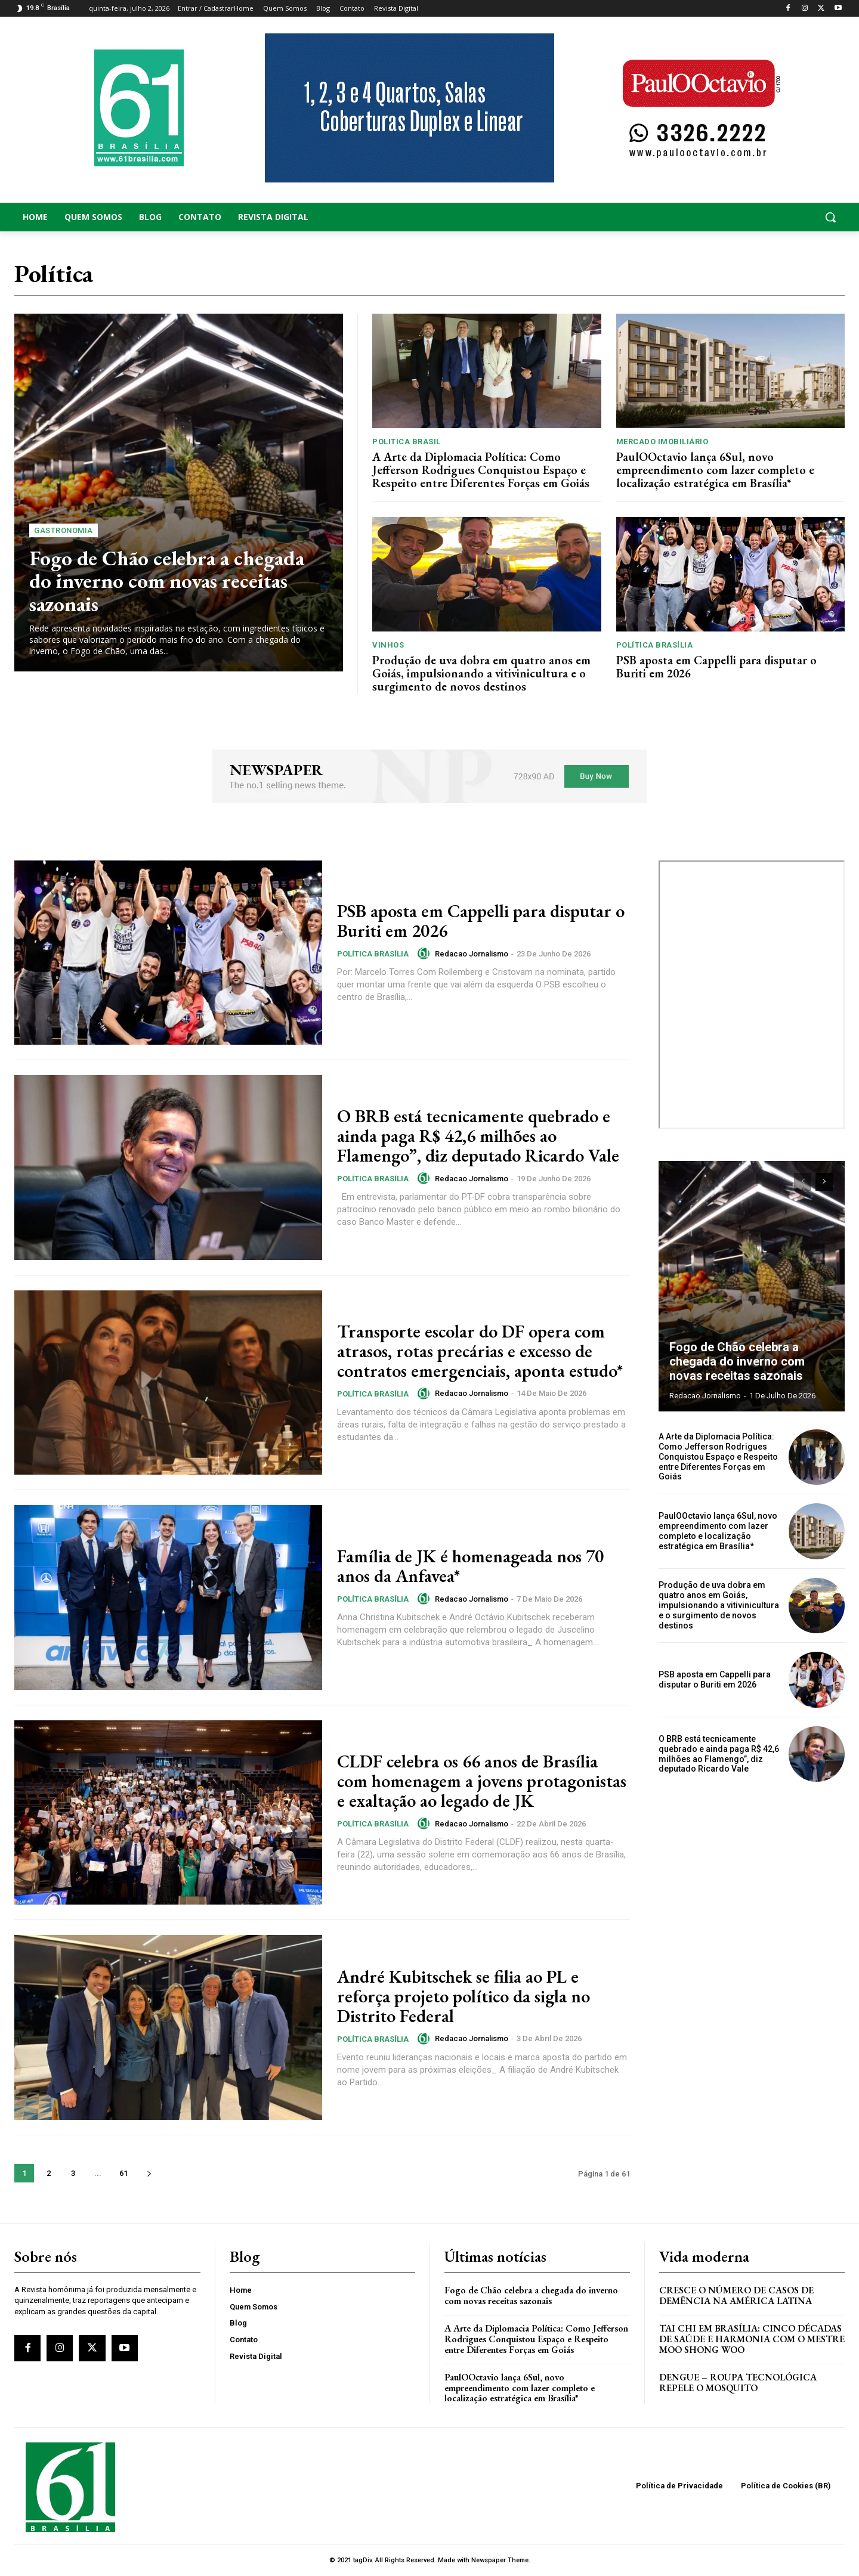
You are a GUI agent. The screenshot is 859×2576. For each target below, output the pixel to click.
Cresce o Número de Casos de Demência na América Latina (736, 2295)
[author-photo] (425, 953)
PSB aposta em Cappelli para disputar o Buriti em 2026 (716, 666)
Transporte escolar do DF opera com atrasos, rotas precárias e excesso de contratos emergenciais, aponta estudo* (480, 1351)
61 (123, 2173)
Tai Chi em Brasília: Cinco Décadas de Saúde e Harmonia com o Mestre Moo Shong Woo (752, 2338)
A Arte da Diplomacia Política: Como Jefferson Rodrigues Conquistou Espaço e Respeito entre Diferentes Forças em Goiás (480, 470)
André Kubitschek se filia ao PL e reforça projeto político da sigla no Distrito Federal (463, 1996)
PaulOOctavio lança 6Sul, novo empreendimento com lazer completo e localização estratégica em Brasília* (715, 470)
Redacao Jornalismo (471, 953)
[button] (752, 217)
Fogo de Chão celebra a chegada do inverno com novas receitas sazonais (166, 580)
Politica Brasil (406, 441)
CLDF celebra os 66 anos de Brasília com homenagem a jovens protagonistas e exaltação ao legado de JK (481, 1781)
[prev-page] (802, 1182)
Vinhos (388, 645)
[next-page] (149, 2173)
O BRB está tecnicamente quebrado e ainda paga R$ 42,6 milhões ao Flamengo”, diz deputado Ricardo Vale (478, 1135)
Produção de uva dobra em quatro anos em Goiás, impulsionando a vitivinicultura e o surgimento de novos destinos (481, 673)
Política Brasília (654, 645)
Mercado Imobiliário (662, 441)
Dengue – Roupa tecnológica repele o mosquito (738, 2382)
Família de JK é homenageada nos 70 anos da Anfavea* (470, 1565)
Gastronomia (63, 530)
